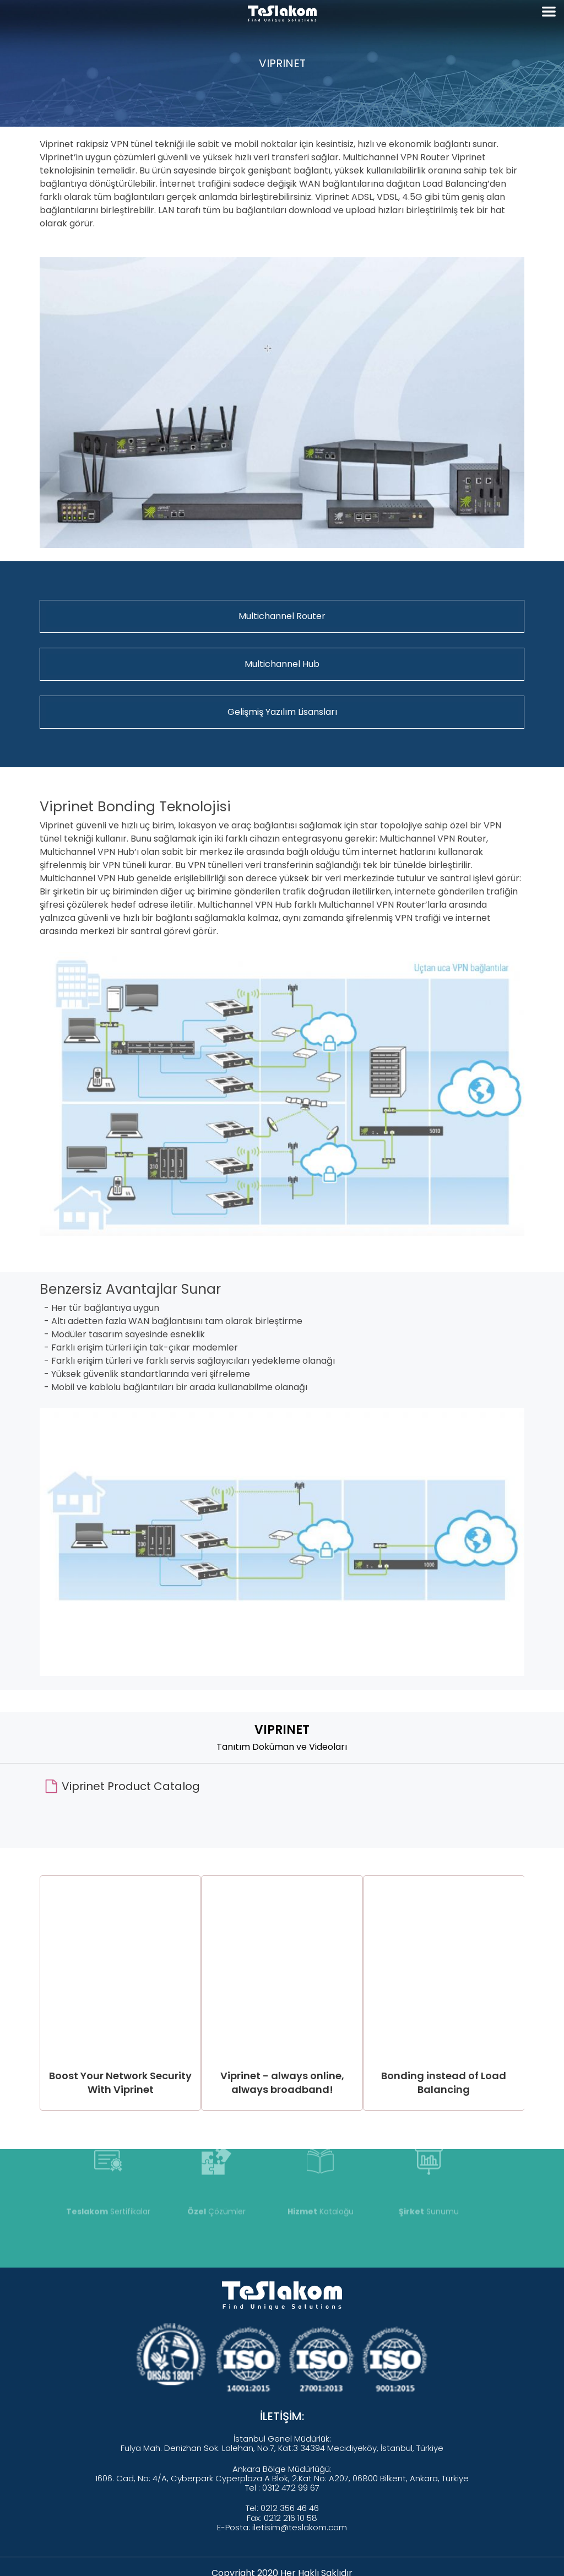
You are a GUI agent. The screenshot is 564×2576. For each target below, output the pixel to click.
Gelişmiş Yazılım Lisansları (282, 712)
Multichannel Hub (282, 664)
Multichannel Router (282, 616)
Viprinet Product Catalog (131, 1786)
